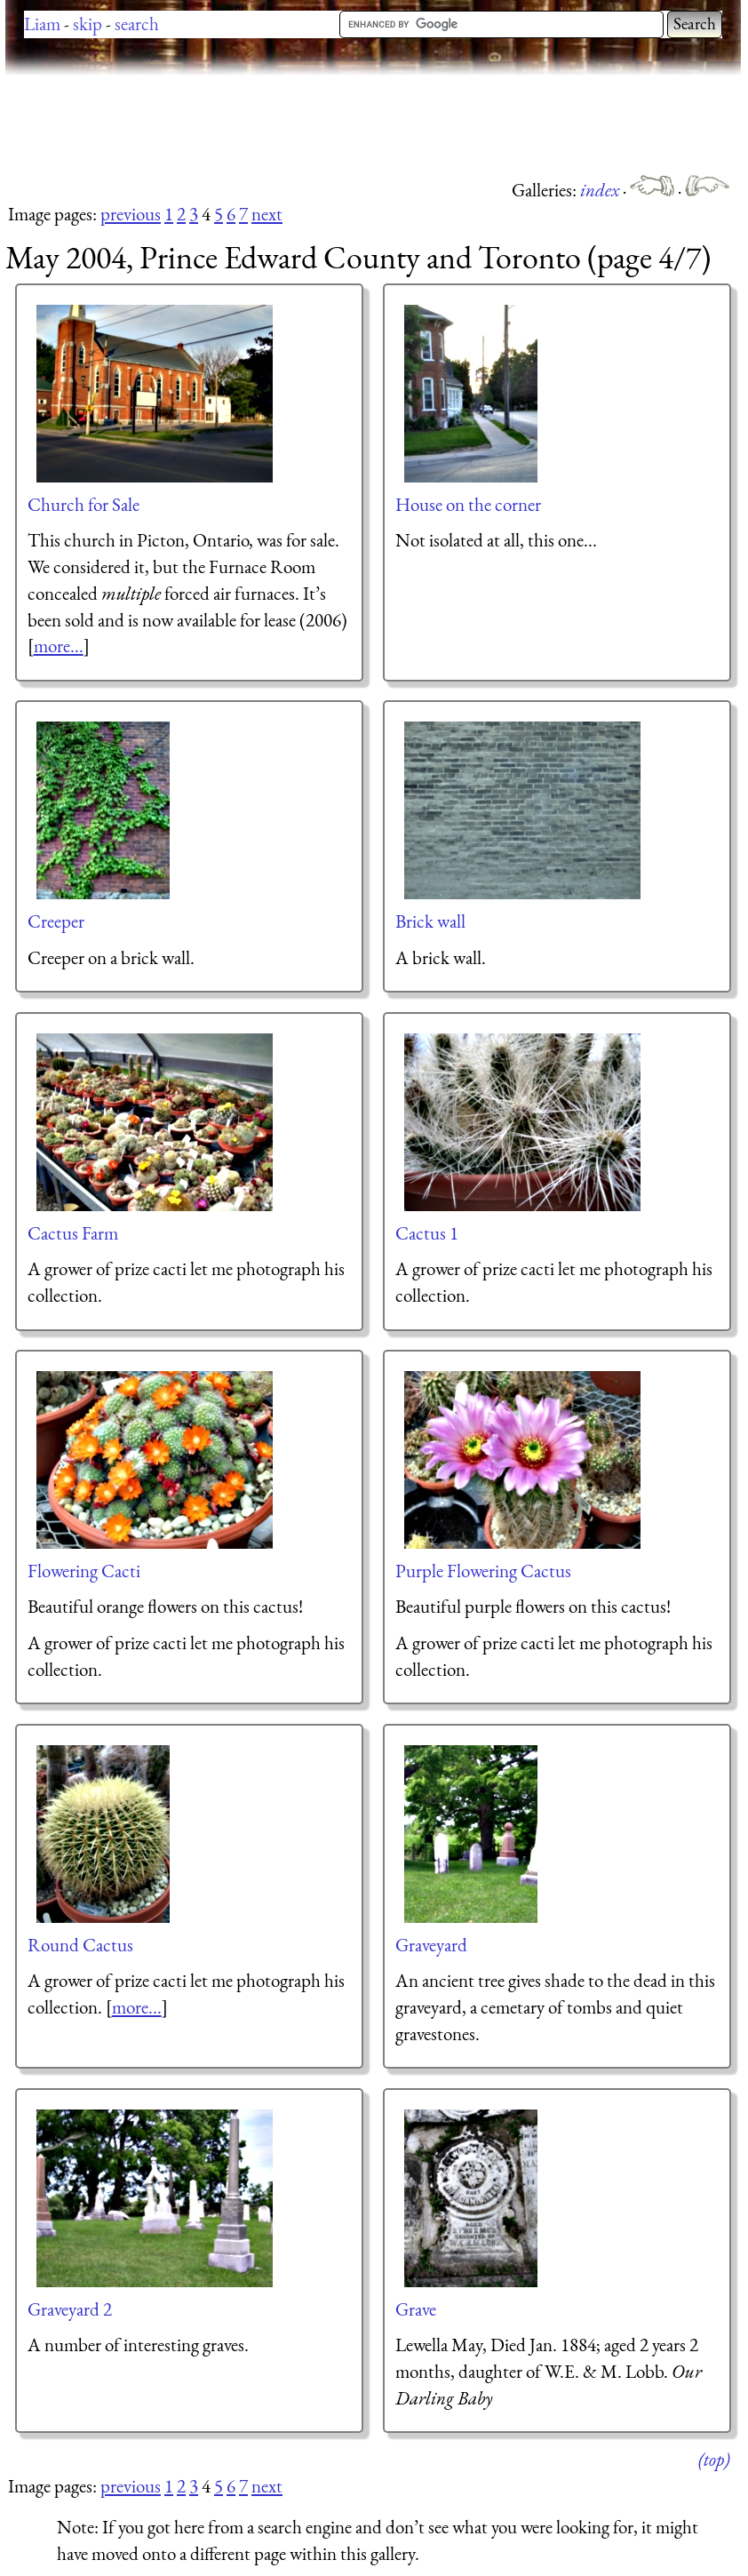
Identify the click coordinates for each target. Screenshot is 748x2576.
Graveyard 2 (70, 2309)
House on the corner (468, 504)
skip (87, 24)
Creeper (56, 921)
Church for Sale (83, 504)
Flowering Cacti (84, 1571)
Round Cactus (80, 1945)
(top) (713, 2459)
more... (59, 646)
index (601, 190)
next (266, 214)
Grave (415, 2309)
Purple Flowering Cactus (483, 1571)
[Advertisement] (328, 124)
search (137, 24)
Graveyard (431, 1945)
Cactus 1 (426, 1233)
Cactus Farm (73, 1233)
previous (130, 214)
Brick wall (430, 921)
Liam (42, 24)
